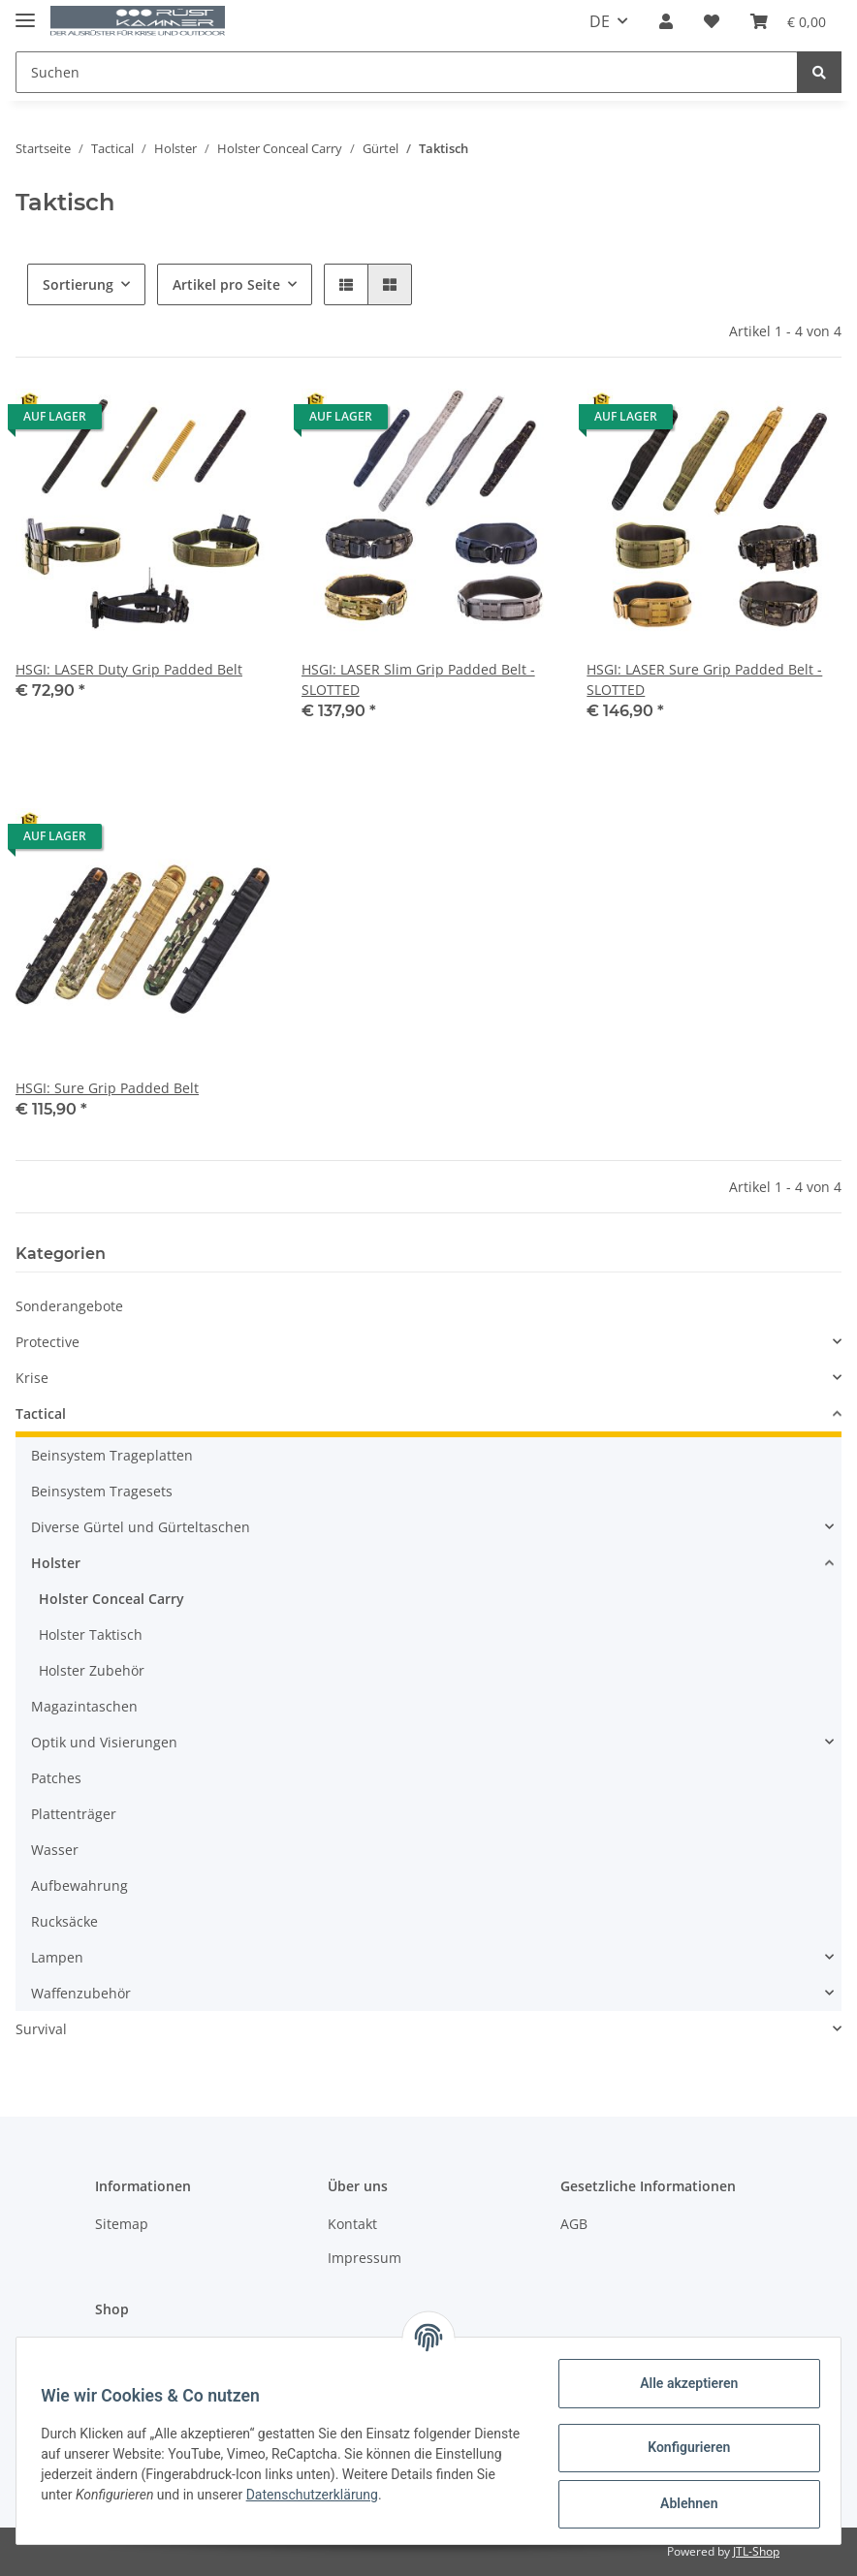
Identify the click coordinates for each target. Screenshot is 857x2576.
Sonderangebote (69, 1306)
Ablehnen (682, 2503)
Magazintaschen (84, 1706)
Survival (41, 2029)
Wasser (55, 1849)
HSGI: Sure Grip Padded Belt (107, 1088)
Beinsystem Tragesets (102, 1491)
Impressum (364, 2257)
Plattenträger (73, 1814)
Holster (55, 1563)
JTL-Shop (756, 2551)
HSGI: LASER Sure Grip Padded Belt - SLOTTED (704, 679)
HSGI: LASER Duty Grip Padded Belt (129, 669)
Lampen (57, 1957)
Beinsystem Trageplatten (112, 1455)
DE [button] (599, 21)
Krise (32, 1377)
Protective (47, 1342)
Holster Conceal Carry (111, 1598)
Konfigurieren (682, 2447)
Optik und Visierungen (104, 1742)
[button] (666, 21)
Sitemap (121, 2224)
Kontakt (352, 2224)
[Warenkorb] (788, 21)
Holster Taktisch (91, 1634)
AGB (573, 2224)
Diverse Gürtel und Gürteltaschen (140, 1527)
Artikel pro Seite (226, 284)
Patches (56, 1778)
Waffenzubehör (81, 1993)
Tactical (41, 1413)
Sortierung (78, 284)
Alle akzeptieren (682, 2383)
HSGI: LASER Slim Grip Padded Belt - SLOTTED (418, 679)
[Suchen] (407, 72)
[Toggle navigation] (25, 12)
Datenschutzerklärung (381, 2494)
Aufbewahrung (79, 1885)
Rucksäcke (64, 1921)
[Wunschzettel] (711, 21)
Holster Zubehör (91, 1670)
